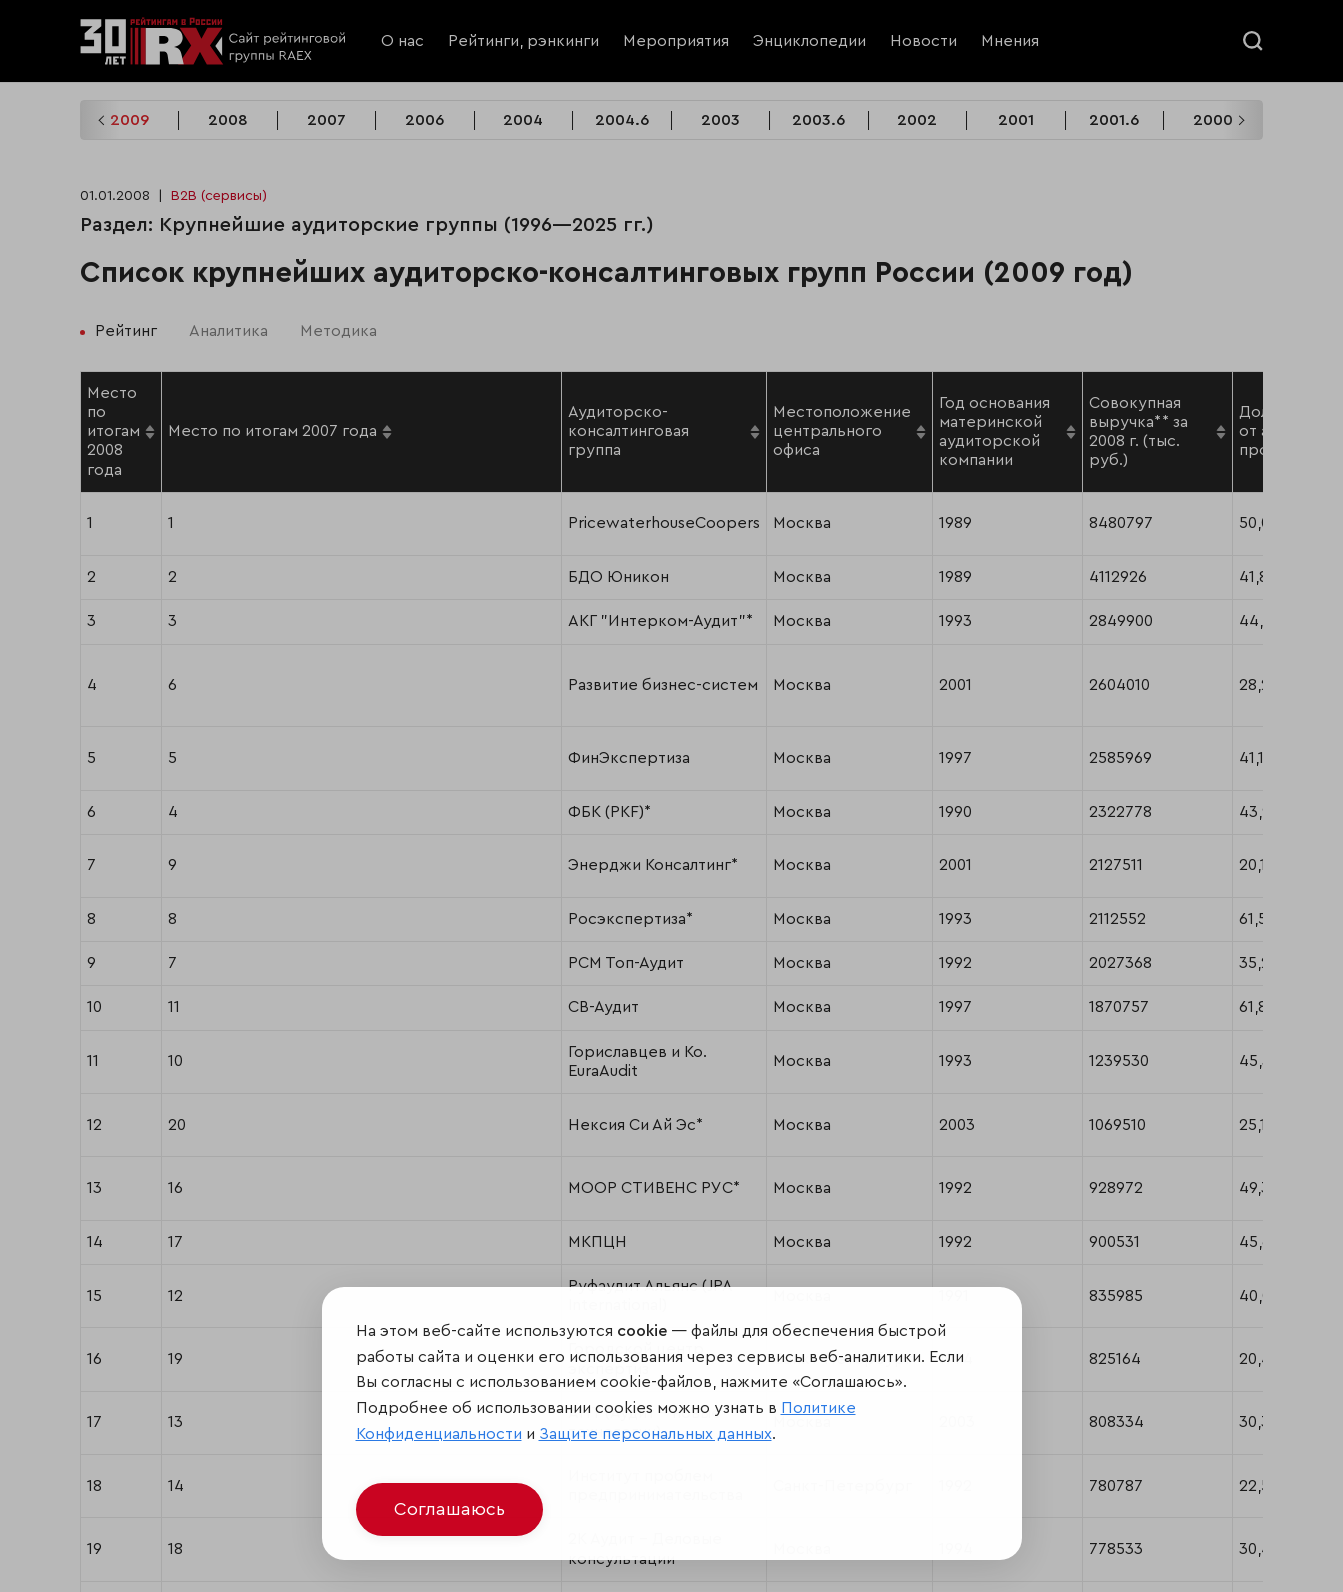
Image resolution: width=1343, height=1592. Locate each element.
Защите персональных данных (655, 1434)
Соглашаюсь (449, 1509)
